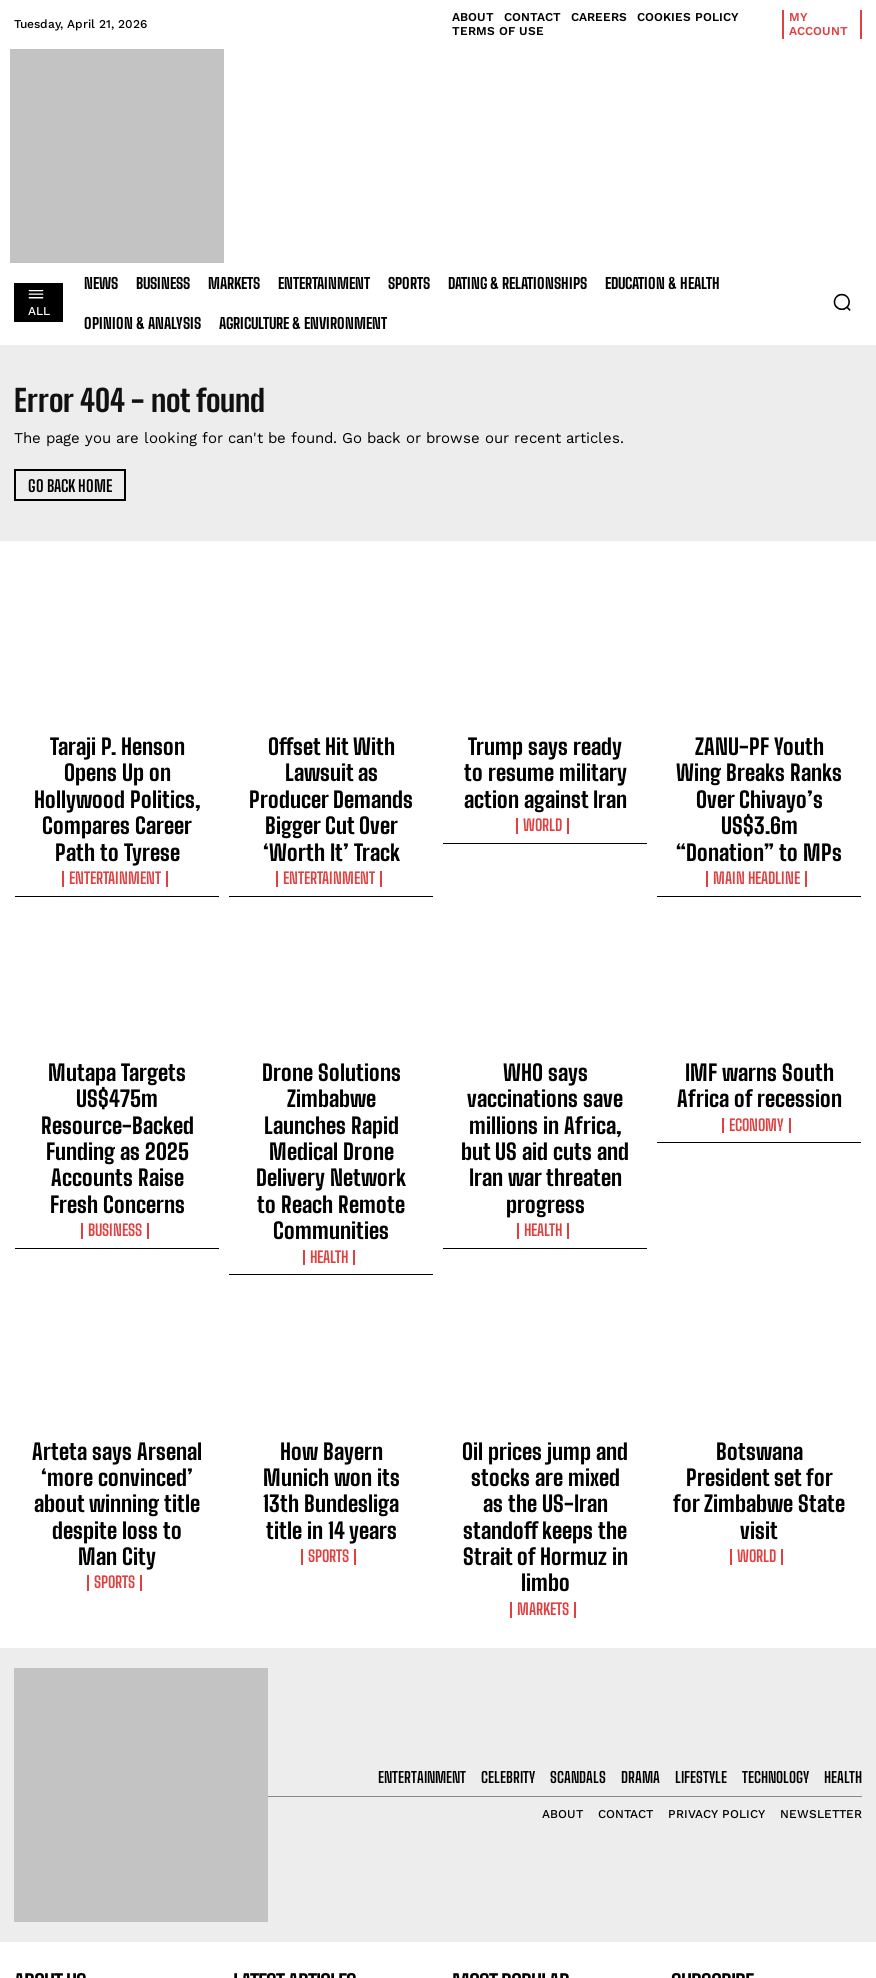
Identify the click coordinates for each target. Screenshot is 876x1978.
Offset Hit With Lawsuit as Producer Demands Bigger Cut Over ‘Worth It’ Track (331, 760)
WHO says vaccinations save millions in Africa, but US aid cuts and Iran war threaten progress (545, 1015)
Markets (545, 1327)
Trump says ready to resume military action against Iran (545, 751)
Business (117, 1063)
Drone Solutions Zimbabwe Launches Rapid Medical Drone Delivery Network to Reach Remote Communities (331, 1015)
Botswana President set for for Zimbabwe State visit (759, 1261)
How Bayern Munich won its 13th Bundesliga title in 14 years (331, 1270)
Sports (117, 1309)
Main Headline (759, 799)
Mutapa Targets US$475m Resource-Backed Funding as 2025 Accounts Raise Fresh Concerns (117, 1015)
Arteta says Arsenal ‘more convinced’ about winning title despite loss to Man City (117, 1270)
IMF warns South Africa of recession (759, 997)
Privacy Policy (732, 1839)
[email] (766, 1741)
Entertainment (117, 799)
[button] (842, 302)
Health (331, 1063)
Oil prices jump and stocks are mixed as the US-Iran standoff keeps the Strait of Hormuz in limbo (545, 1279)
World (545, 781)
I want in (767, 1787)
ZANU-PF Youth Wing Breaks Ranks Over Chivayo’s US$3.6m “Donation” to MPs (759, 760)
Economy (759, 1027)
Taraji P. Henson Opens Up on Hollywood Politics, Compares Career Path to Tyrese (117, 760)
